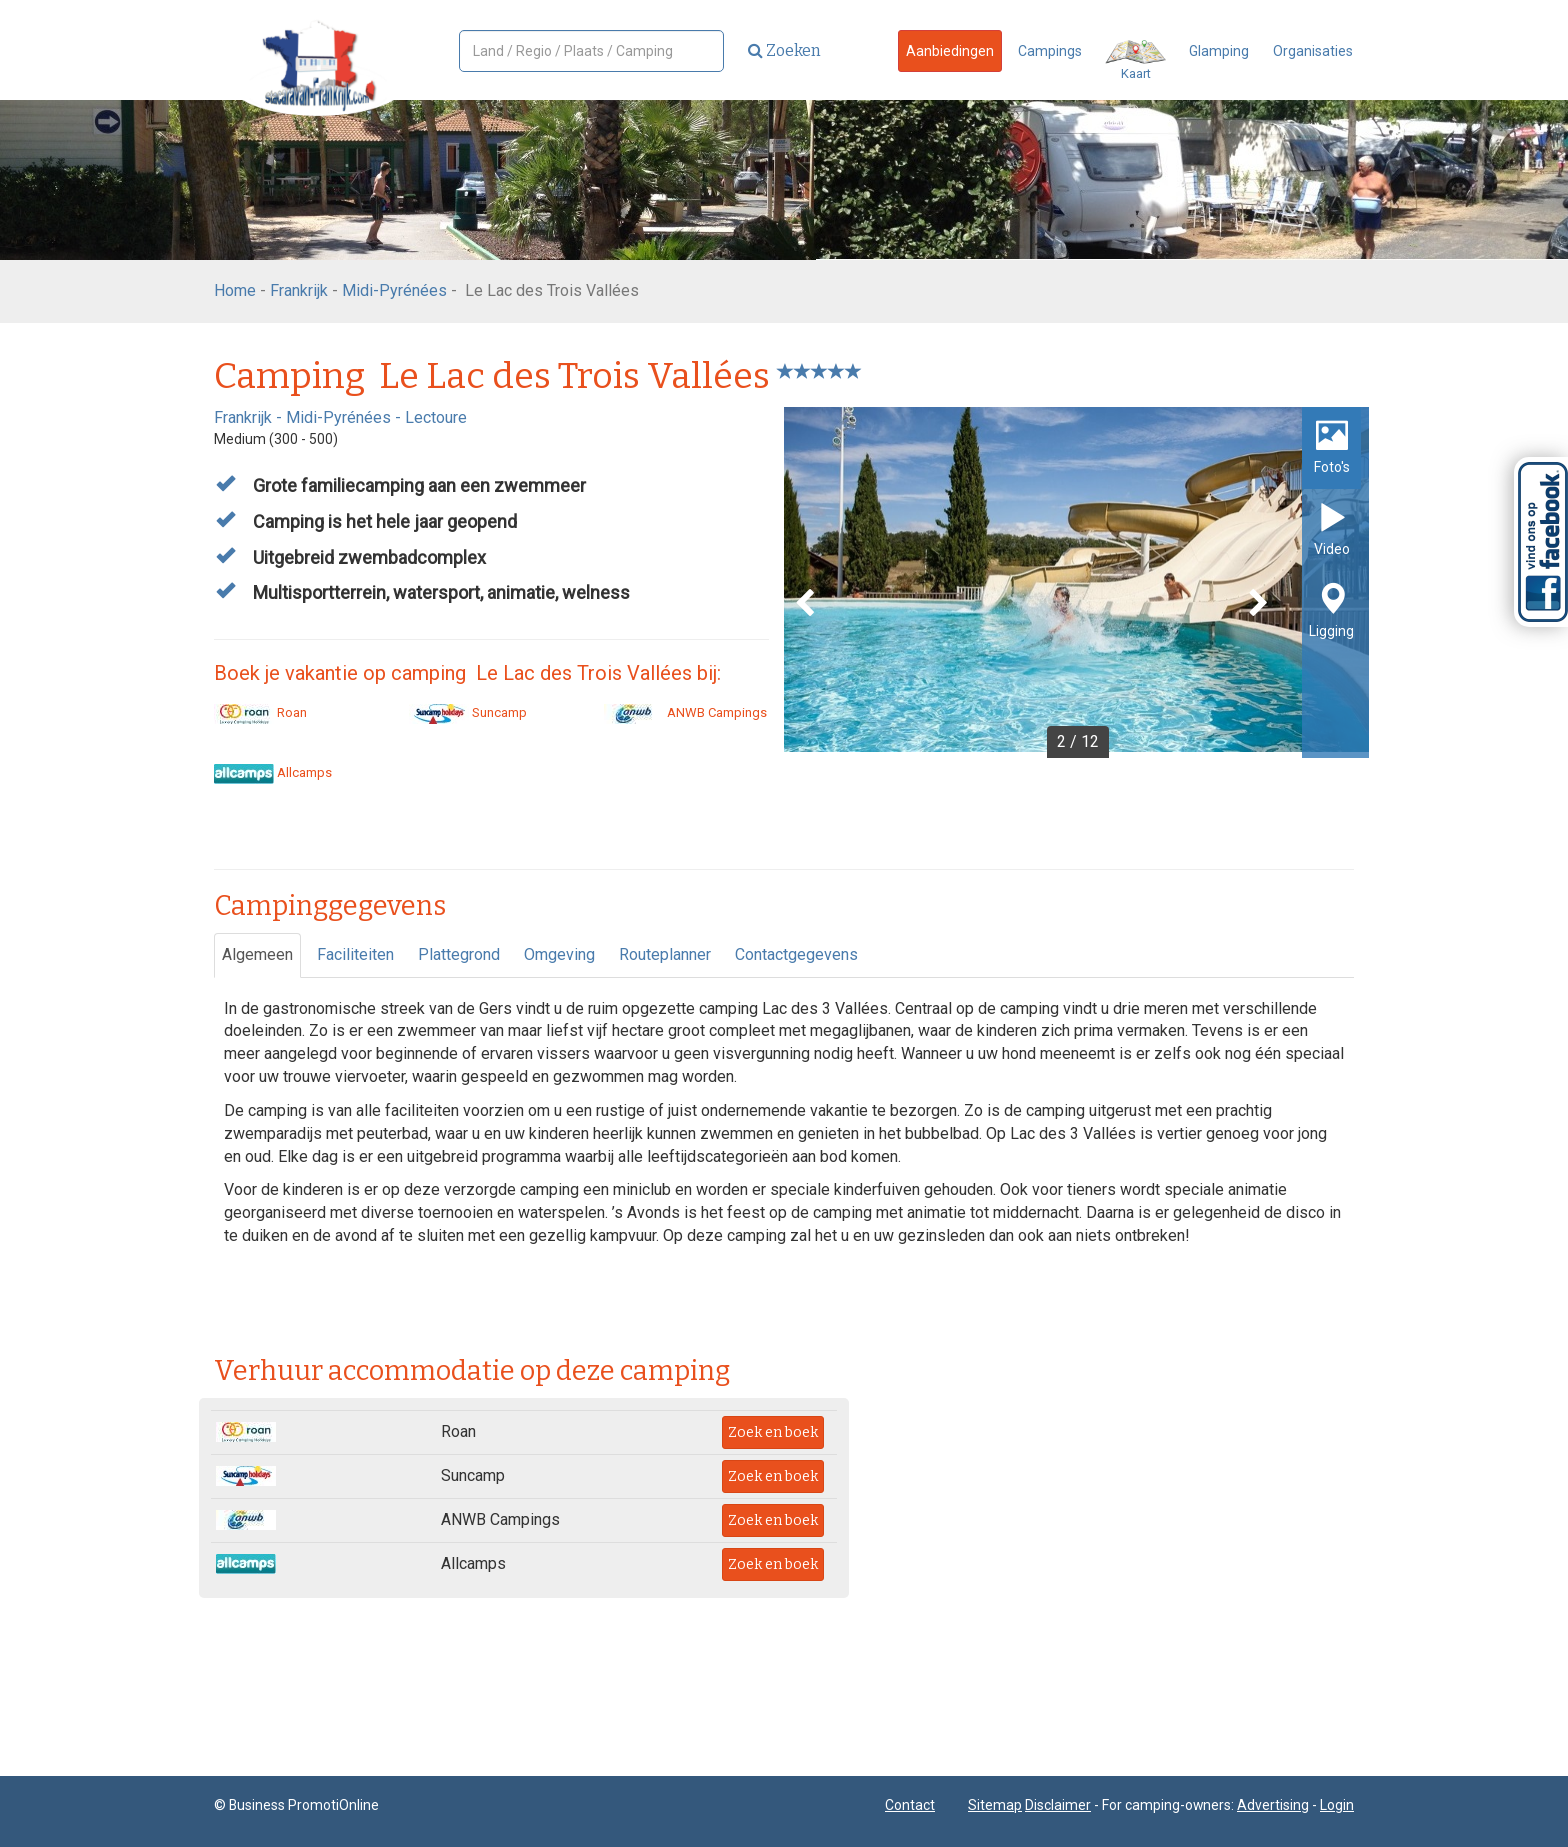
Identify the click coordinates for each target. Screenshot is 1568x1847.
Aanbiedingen (950, 51)
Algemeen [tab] (257, 954)
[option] (1076, 582)
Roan (260, 712)
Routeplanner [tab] (665, 954)
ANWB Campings (685, 712)
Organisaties (1313, 51)
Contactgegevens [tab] (796, 954)
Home (235, 290)
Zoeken (784, 50)
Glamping (1219, 51)
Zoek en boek (773, 1432)
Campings (1050, 51)
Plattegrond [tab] (459, 954)
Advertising (1273, 1805)
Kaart (1135, 60)
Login (1337, 1805)
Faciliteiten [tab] (355, 954)
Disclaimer (1058, 1805)
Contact (910, 1805)
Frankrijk (299, 290)
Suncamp (468, 712)
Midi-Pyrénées (394, 290)
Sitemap (995, 1805)
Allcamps (273, 772)
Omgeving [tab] (559, 954)
